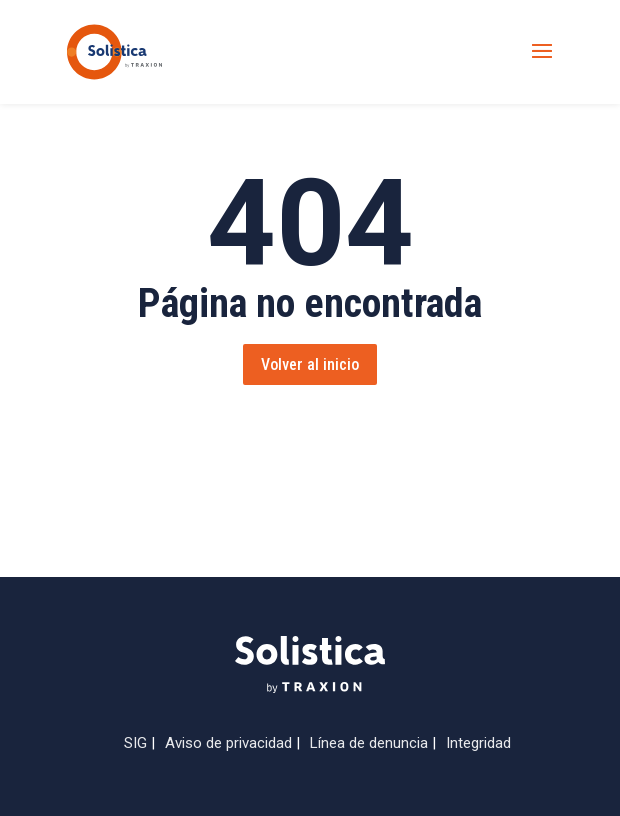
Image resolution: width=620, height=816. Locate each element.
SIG (135, 743)
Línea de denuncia (369, 743)
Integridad (478, 743)
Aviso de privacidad (228, 743)
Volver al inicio (310, 364)
